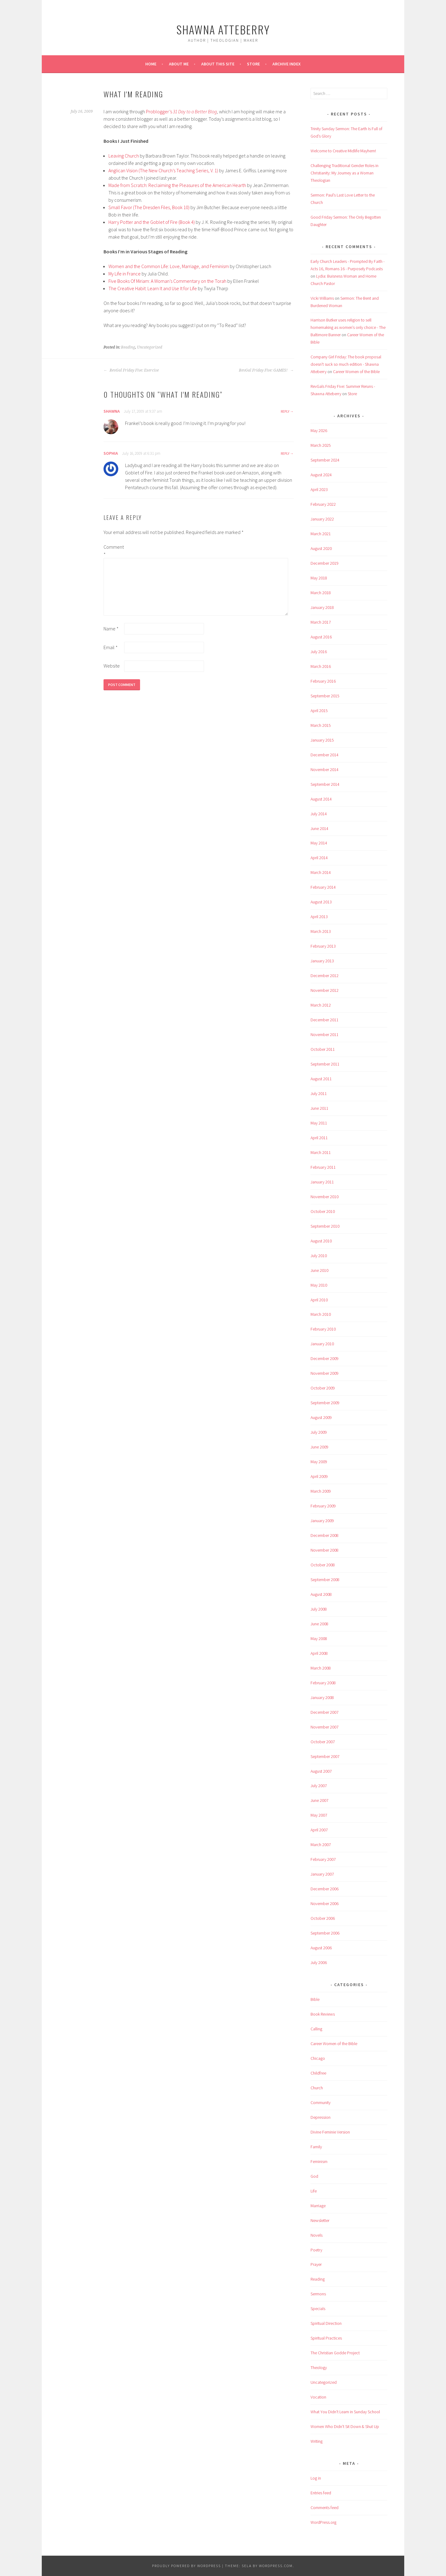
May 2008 (319, 1638)
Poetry (316, 2250)
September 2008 (325, 1579)
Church (317, 2088)
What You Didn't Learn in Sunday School (345, 2411)
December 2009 (324, 1358)
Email (111, 647)
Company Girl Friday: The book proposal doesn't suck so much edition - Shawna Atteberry (346, 364)
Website (112, 666)
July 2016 (319, 651)
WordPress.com (276, 2565)
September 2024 (325, 460)
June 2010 (319, 1270)
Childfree (318, 2073)
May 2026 (319, 430)
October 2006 (323, 1918)
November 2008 (324, 1550)
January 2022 (322, 519)
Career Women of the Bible (356, 371)
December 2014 (324, 755)
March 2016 (321, 666)
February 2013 (323, 946)
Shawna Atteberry (223, 29)
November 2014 (324, 769)
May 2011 (319, 1123)
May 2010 (319, 1285)
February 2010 (323, 1329)
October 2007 (323, 1741)
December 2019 (324, 563)
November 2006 (324, 1903)
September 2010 (325, 1226)
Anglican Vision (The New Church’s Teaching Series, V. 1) (163, 170)
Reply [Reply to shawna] (285, 411)
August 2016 (321, 637)
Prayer (316, 2264)
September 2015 (325, 696)
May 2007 (319, 1815)
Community (321, 2102)
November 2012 (324, 990)
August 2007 (321, 1771)
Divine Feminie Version (330, 2132)
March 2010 (321, 1314)
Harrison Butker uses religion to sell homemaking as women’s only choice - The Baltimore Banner (348, 327)
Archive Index (286, 64)
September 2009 (325, 1402)
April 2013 (319, 916)
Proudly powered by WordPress (186, 2565)
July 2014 (319, 813)
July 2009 (319, 1432)
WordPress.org (323, 2522)
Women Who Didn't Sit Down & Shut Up (345, 2426)
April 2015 (319, 710)
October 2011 (323, 1049)
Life (314, 2191)
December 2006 (324, 1889)
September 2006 (325, 1933)
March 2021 (321, 533)
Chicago (318, 2058)
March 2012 (321, 1005)
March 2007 (321, 1844)
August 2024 (321, 474)
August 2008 (321, 1594)
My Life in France (124, 274)
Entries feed (321, 2493)
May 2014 (319, 843)
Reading (128, 347)
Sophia (111, 453)
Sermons (318, 2294)
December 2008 (324, 1535)
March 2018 (321, 592)
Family (316, 2146)
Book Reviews (323, 2014)
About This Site (217, 64)
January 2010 (322, 1343)
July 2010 (319, 1255)
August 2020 (321, 548)
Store (253, 64)
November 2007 (324, 1727)
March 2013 (321, 931)
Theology (319, 2367)
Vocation (318, 2397)
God (314, 2176)
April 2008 (319, 1653)
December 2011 (324, 1020)
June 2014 (319, 828)
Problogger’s (159, 111)
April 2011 (319, 1137)
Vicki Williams (322, 298)
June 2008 (319, 1624)
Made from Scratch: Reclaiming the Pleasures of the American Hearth (177, 185)
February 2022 (323, 504)
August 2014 (321, 799)
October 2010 (323, 1211)
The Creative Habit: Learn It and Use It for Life (152, 288)
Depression (321, 2117)
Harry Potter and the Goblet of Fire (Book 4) (151, 222)
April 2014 (319, 857)
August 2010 (321, 1241)
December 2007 (324, 1712)
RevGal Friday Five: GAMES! (266, 370)
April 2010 (319, 1300)
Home (150, 64)
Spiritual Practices (326, 2338)
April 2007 (319, 1830)
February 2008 (323, 1683)
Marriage (318, 2205)
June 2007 (319, 1800)
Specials (318, 2308)
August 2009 (321, 1417)
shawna (112, 411)
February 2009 (323, 1506)
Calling (316, 2029)
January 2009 (322, 1520)
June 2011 (319, 1108)
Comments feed (324, 2507)
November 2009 (324, 1373)
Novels (317, 2235)
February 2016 (323, 681)
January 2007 (322, 1874)
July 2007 (319, 1785)
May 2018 (319, 578)
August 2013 (321, 902)
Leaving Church (123, 156)
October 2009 (323, 1388)
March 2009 (321, 1491)
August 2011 (321, 1078)
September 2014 (325, 784)
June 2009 (319, 1447)
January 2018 (322, 607)
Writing (317, 2441)
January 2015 (322, 740)
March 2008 (321, 1668)
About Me (179, 64)
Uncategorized (149, 347)
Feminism (319, 2161)
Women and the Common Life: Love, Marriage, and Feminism (168, 266)
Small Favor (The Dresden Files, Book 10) (149, 207)
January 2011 (322, 1182)
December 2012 (324, 975)
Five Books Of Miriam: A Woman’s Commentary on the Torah (167, 281)
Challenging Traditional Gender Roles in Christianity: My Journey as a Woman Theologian (344, 173)
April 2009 (319, 1476)
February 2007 (323, 1859)
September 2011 (325, 1064)
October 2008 (323, 1565)
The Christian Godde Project (335, 2353)
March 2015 (321, 725)
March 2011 (321, 1152)
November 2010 (324, 1196)
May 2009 (319, 1461)
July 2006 (319, 1962)
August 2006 (321, 1948)
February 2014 (323, 887)
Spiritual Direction (326, 2323)
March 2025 (321, 445)
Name (111, 628)
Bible (315, 1999)
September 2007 (325, 1756)
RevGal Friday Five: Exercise (131, 370)
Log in (316, 2478)
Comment (113, 550)
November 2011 (324, 1034)
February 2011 (323, 1167)
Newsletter (320, 2220)
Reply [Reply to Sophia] (285, 453)
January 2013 (322, 961)
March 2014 (321, 872)
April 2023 (319, 489)
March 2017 (321, 622)
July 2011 (319, 1093)
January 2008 (322, 1697)
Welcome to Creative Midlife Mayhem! (343, 151)
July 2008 (319, 1609)
